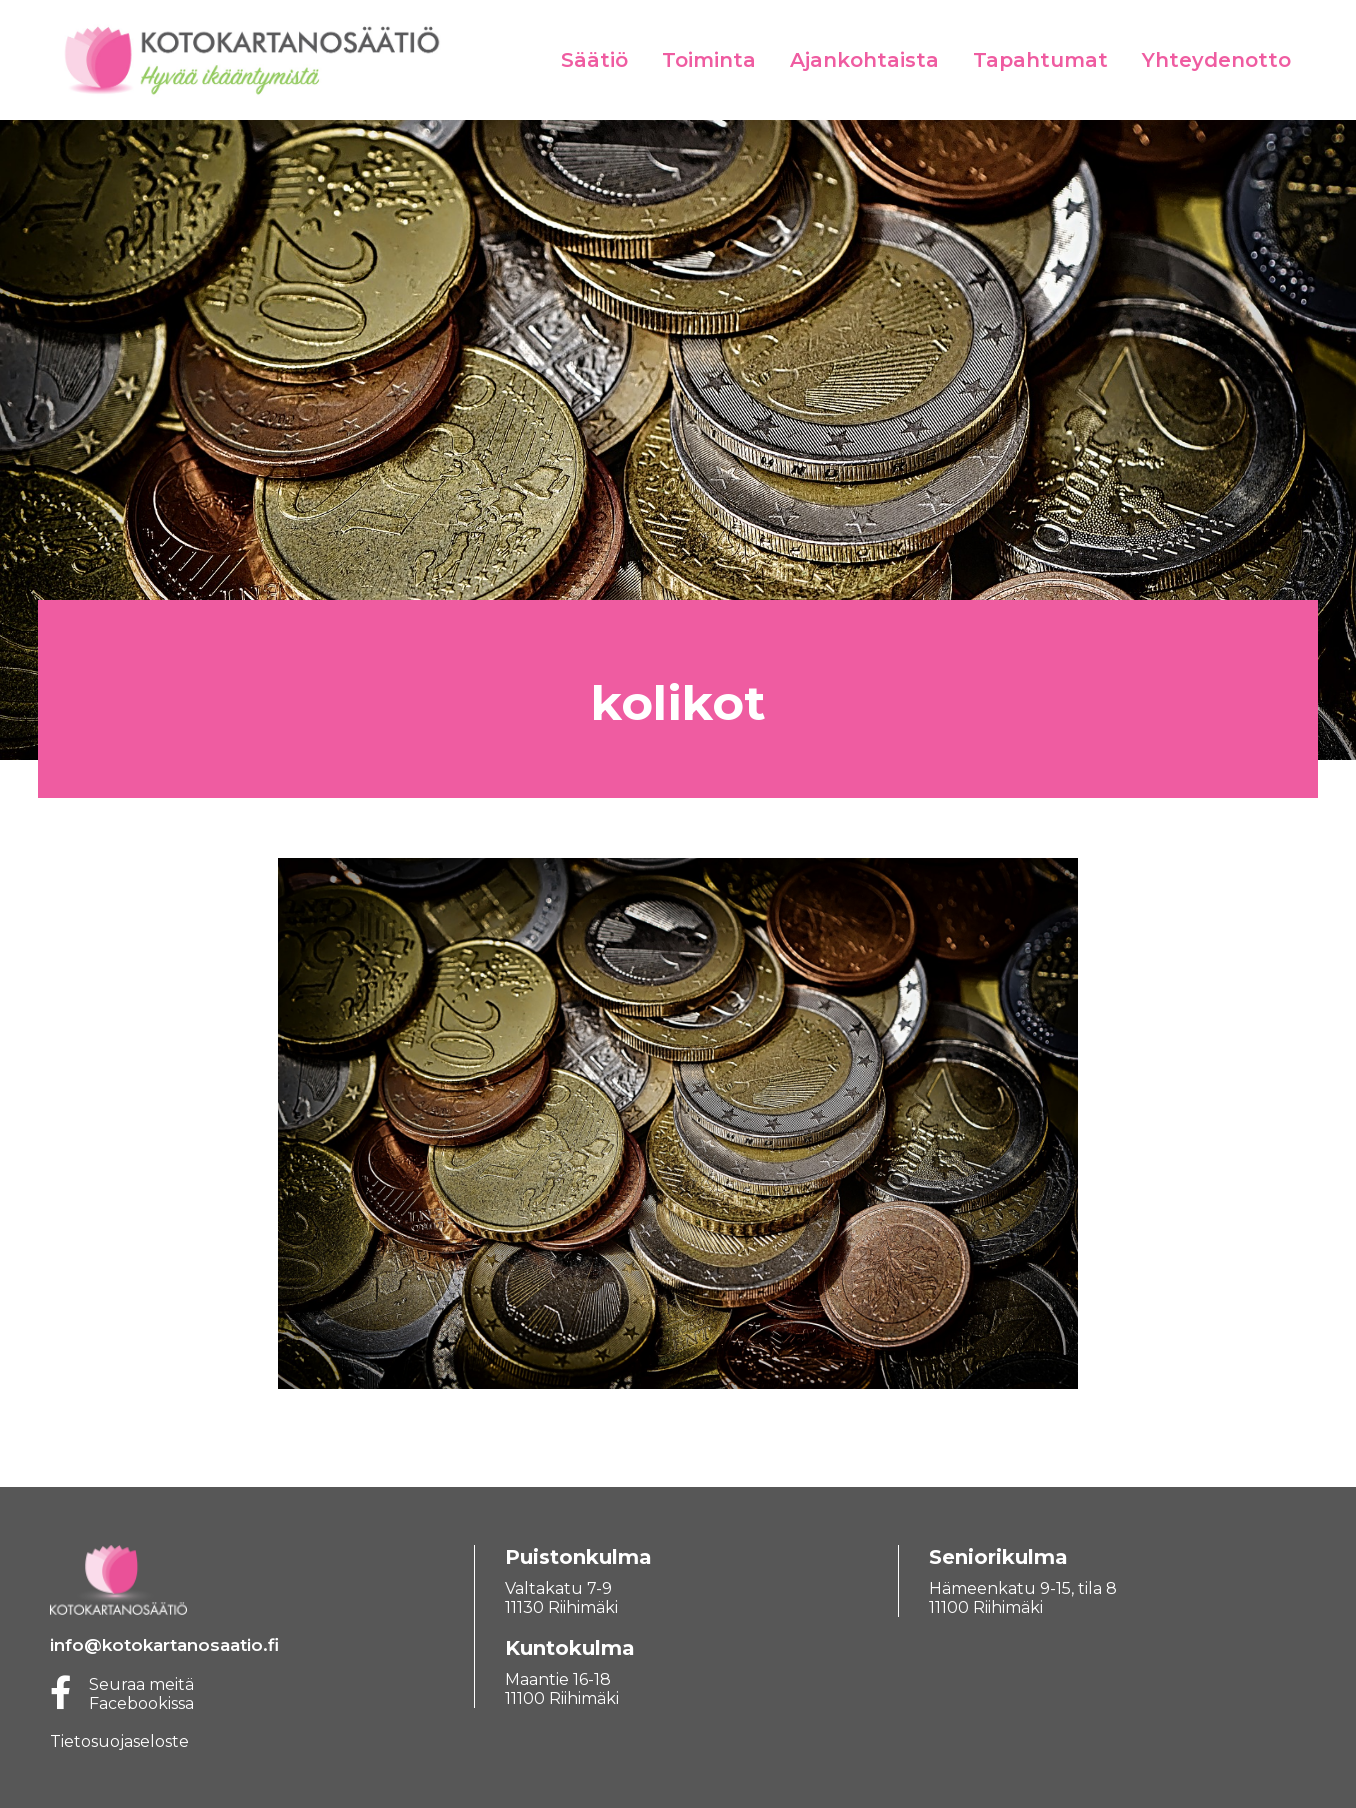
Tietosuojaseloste (119, 1741)
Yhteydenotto (1216, 60)
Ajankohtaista (864, 60)
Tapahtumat (1040, 60)
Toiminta (709, 60)
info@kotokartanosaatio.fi (164, 1645)
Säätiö (594, 60)
